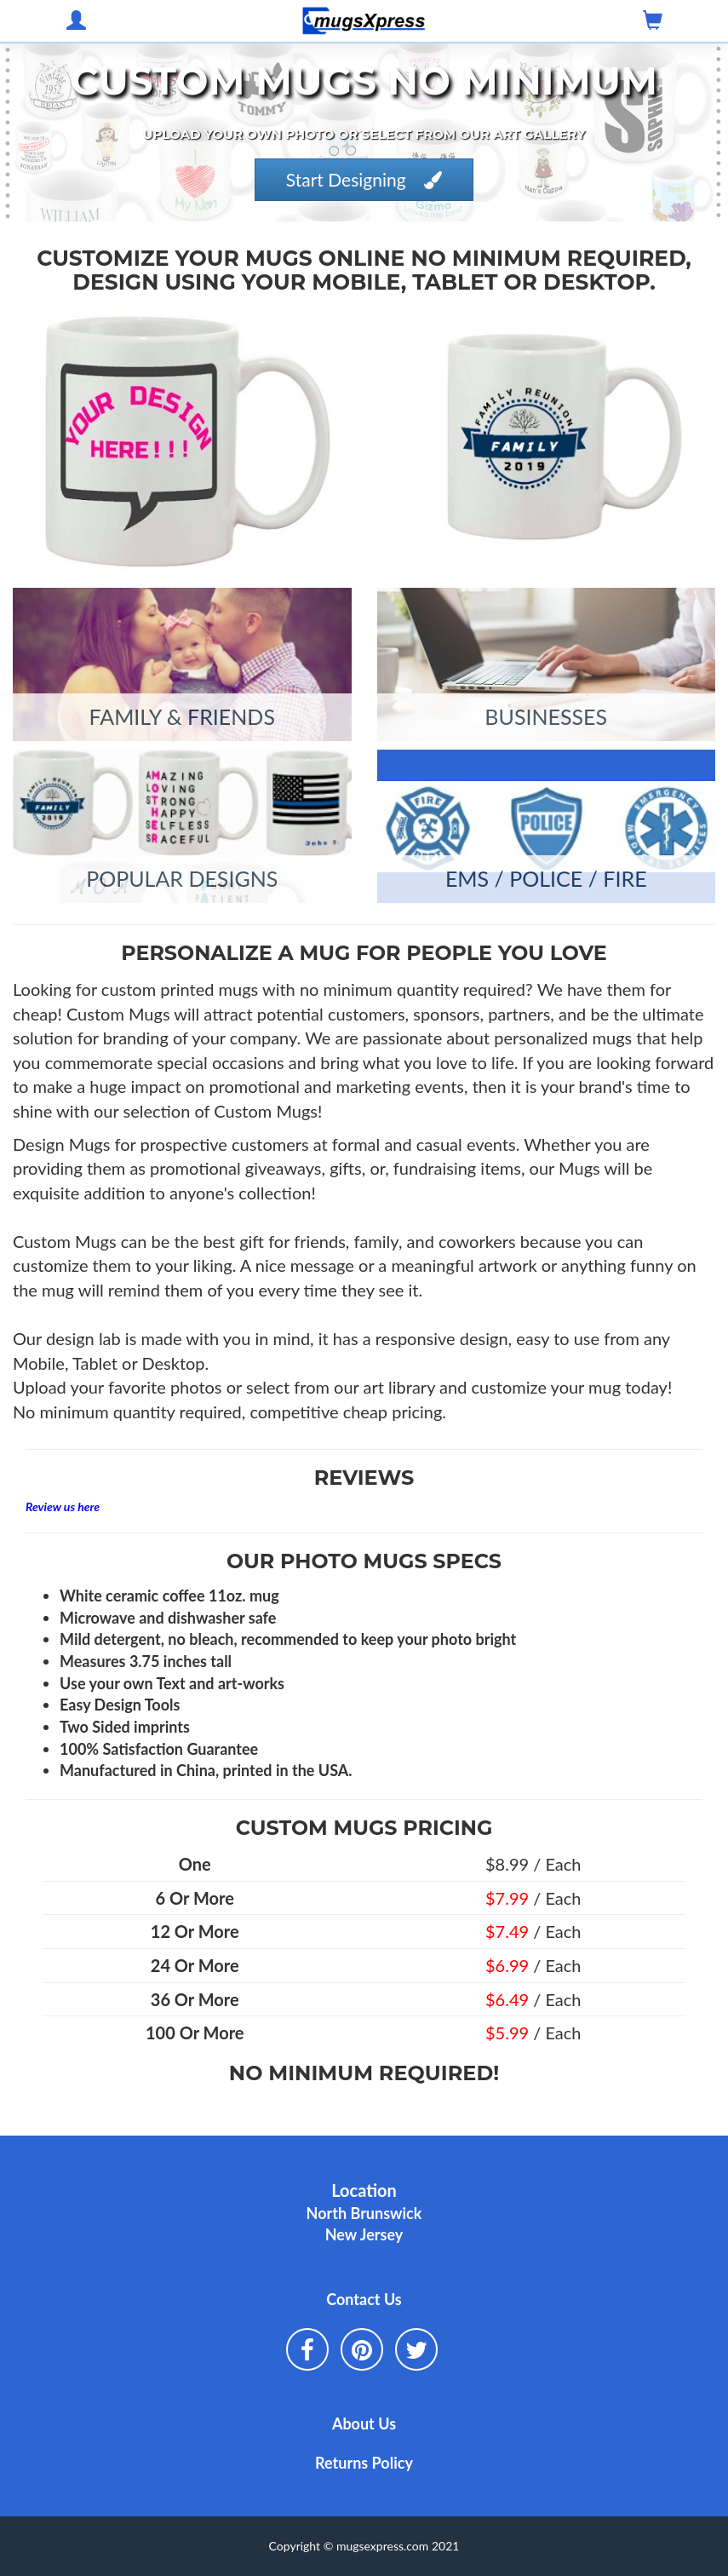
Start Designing (364, 179)
